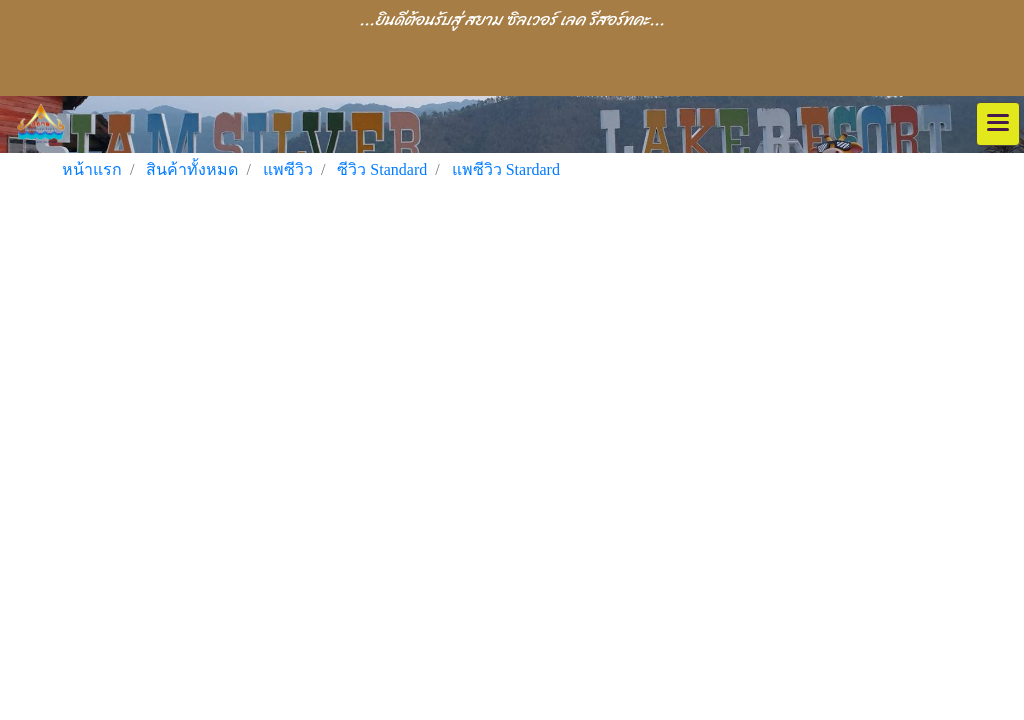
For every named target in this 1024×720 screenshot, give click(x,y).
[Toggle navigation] (998, 124)
